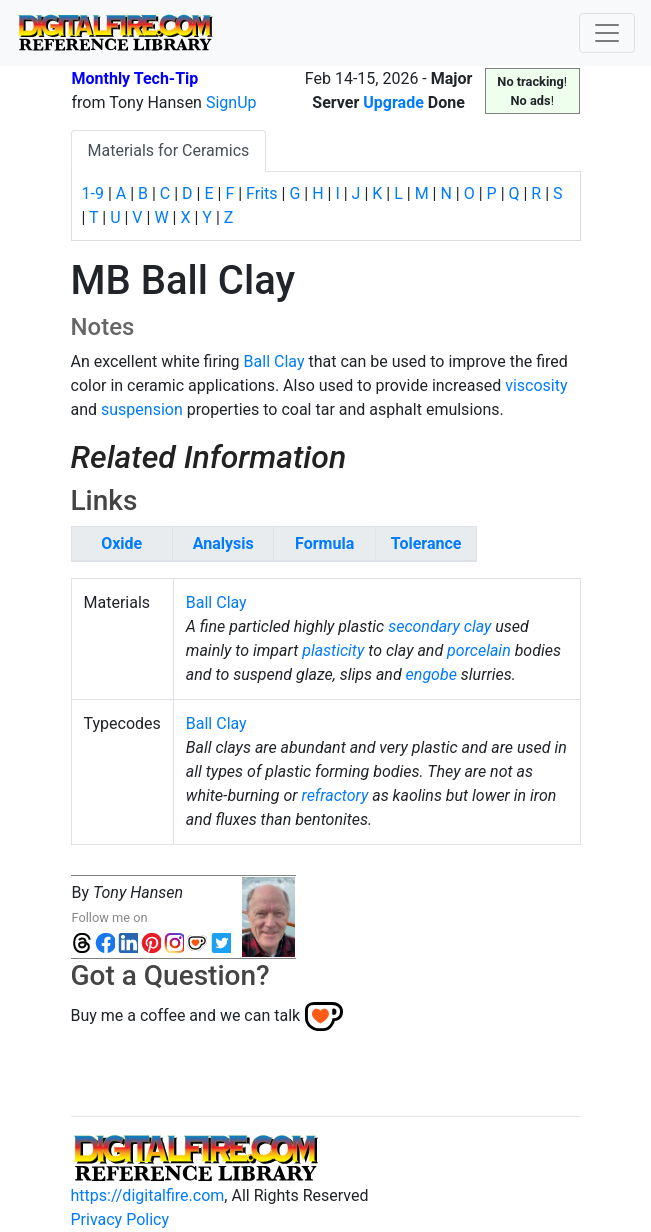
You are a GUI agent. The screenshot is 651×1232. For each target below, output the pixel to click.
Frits (261, 193)
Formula (324, 543)
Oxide (121, 543)
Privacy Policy (120, 1219)
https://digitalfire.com (148, 1195)
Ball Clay (274, 361)
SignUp (231, 102)
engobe (431, 674)
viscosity (536, 385)
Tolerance (426, 543)
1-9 (93, 193)
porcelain (479, 650)
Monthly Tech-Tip (135, 78)
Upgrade (393, 102)
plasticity (333, 650)
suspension (142, 409)
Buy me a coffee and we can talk (186, 1015)
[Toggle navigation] (607, 33)
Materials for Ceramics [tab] (169, 150)
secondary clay (439, 626)
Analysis (223, 543)
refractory (335, 795)
